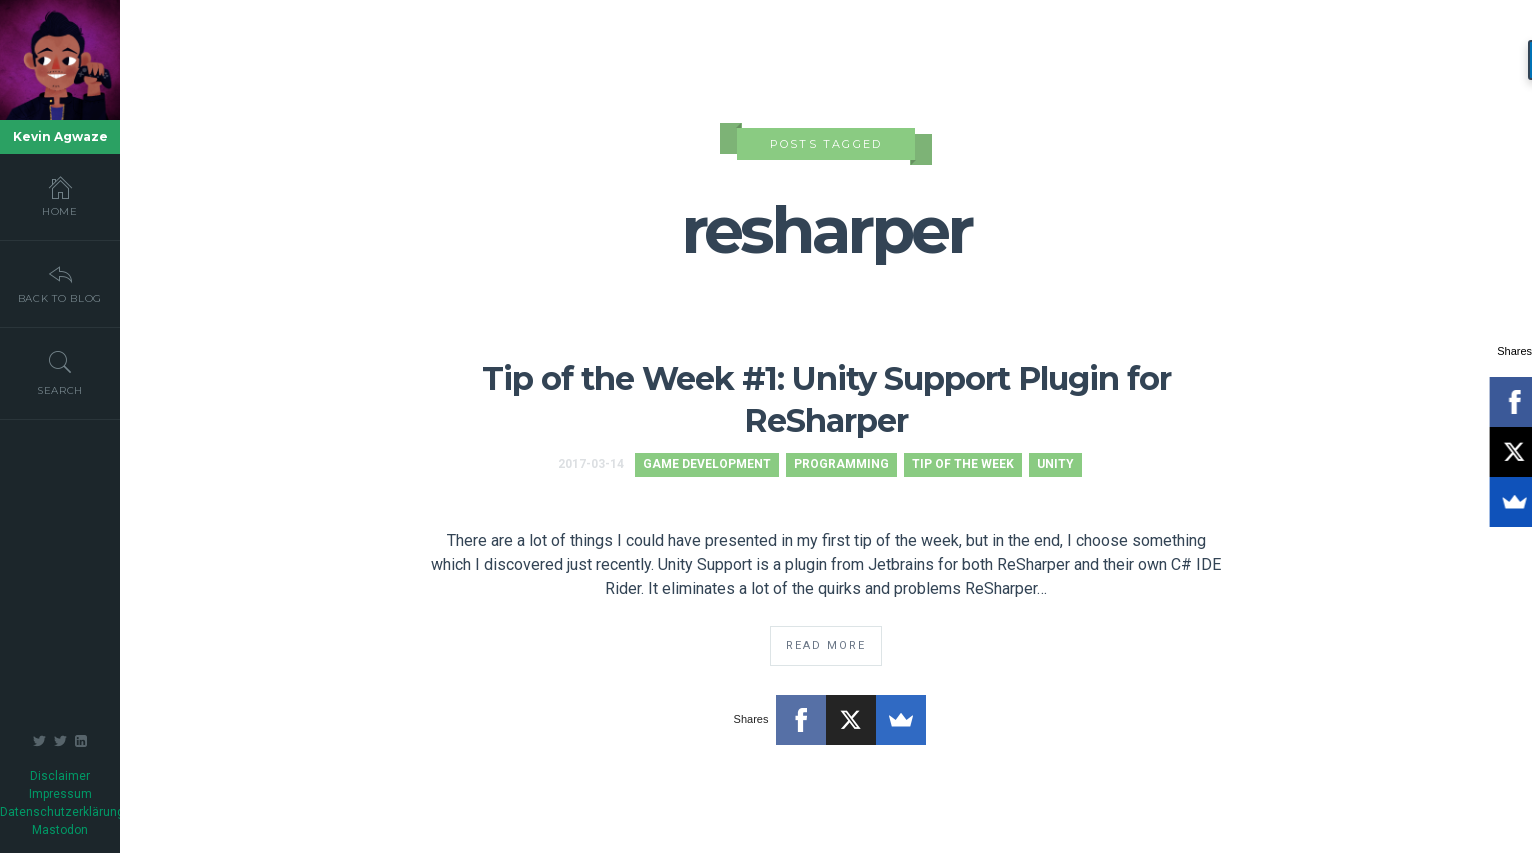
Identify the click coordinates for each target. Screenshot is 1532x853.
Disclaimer (60, 776)
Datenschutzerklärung (62, 812)
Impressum (60, 794)
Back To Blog (60, 283)
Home (60, 196)
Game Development (707, 464)
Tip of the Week (963, 464)
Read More (826, 645)
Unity (1055, 464)
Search (60, 373)
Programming (841, 464)
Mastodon (60, 830)
